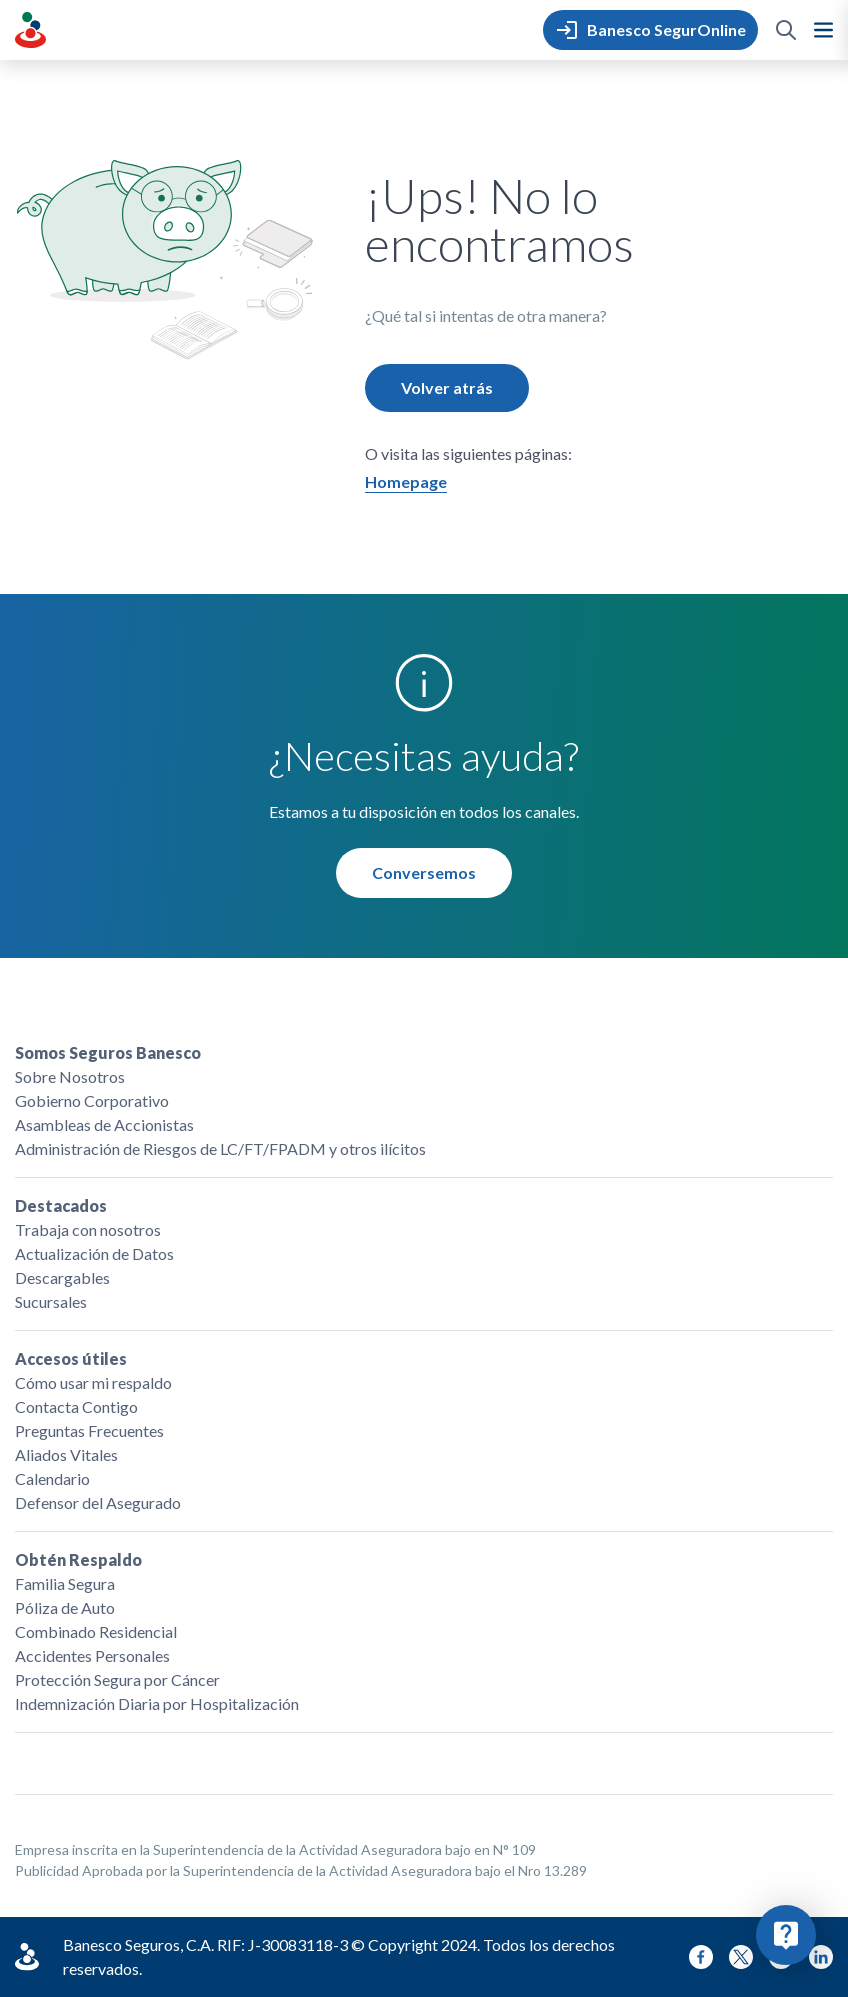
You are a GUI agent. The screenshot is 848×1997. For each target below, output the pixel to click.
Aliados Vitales (66, 1454)
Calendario (52, 1478)
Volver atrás (447, 387)
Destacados (61, 1205)
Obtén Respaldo (78, 1559)
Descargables (62, 1277)
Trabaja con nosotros (88, 1229)
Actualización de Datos (94, 1253)
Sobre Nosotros (70, 1076)
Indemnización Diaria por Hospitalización (157, 1703)
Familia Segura (65, 1583)
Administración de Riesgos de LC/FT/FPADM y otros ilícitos (220, 1148)
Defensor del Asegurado (98, 1502)
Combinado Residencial (96, 1631)
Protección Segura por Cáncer (117, 1679)
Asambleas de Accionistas (104, 1124)
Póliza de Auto (65, 1607)
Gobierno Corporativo (92, 1100)
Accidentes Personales (92, 1655)
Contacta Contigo (76, 1406)
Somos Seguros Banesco (108, 1052)
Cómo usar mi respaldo (93, 1382)
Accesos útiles (71, 1358)
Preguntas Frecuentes (89, 1430)
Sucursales (51, 1301)
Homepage (406, 481)
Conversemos (424, 872)
